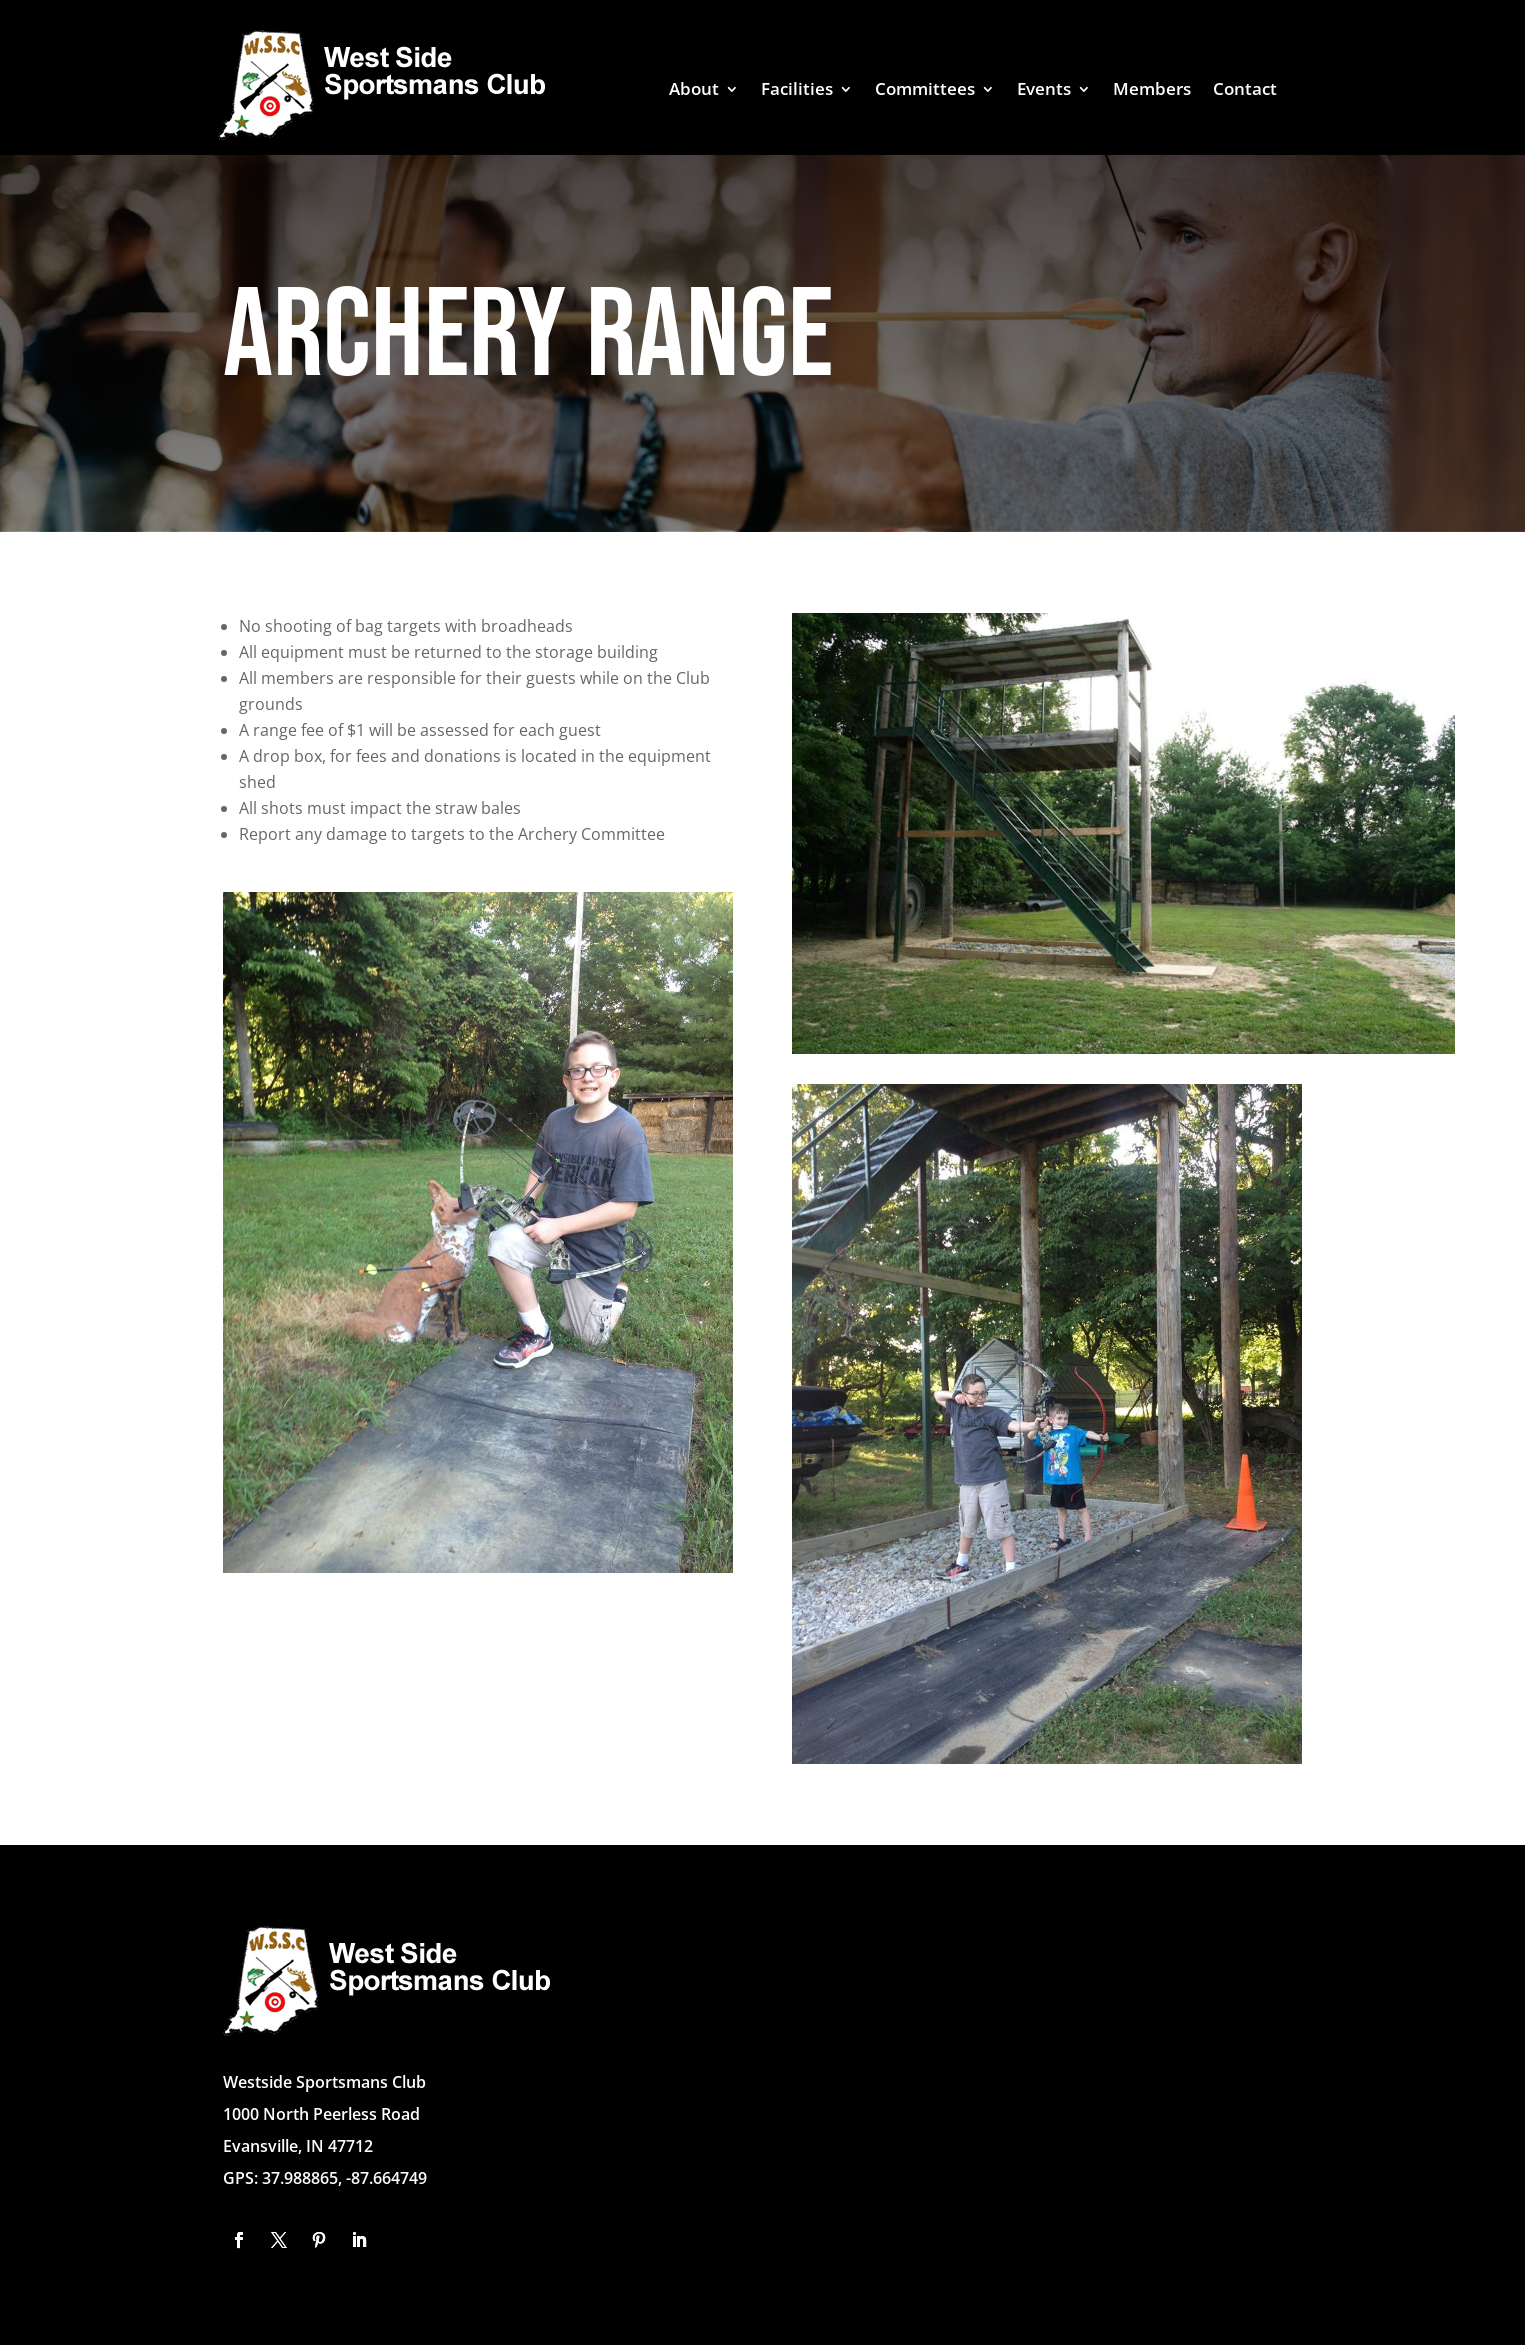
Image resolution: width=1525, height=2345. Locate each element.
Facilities (797, 91)
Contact (1245, 91)
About (694, 91)
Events (1044, 91)
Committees (925, 91)
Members (1152, 91)
